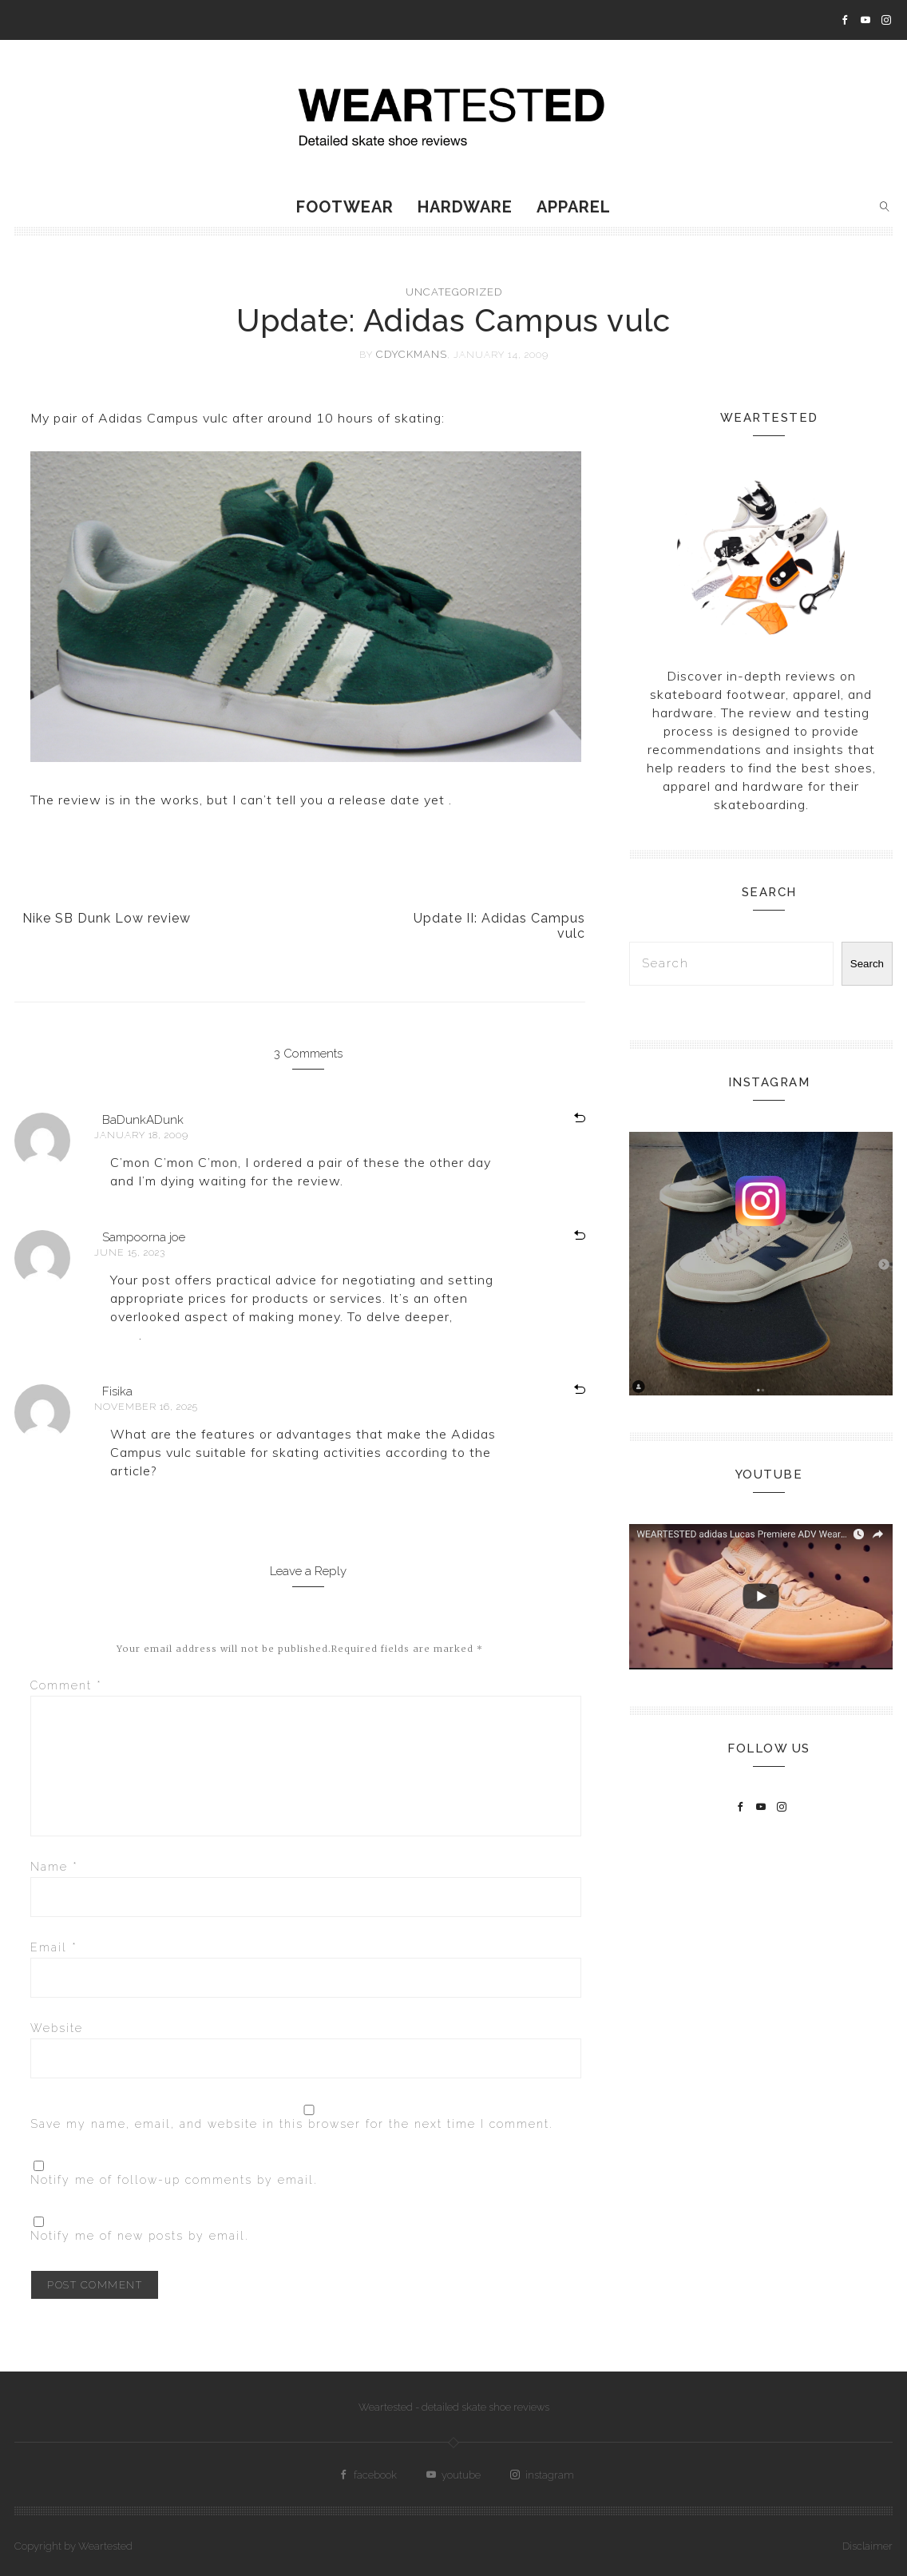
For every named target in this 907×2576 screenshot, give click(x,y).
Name (54, 1866)
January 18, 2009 (141, 1135)
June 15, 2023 (129, 1252)
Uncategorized (454, 292)
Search (867, 964)
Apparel (574, 206)
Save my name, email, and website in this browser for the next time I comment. (291, 2124)
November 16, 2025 (146, 1406)
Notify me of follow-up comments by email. (174, 2179)
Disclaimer (867, 2546)
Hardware (465, 206)
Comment (66, 1685)
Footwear (345, 206)
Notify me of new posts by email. (139, 2235)
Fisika (117, 1391)
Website (56, 2028)
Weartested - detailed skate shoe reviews (453, 2407)
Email (53, 1947)
